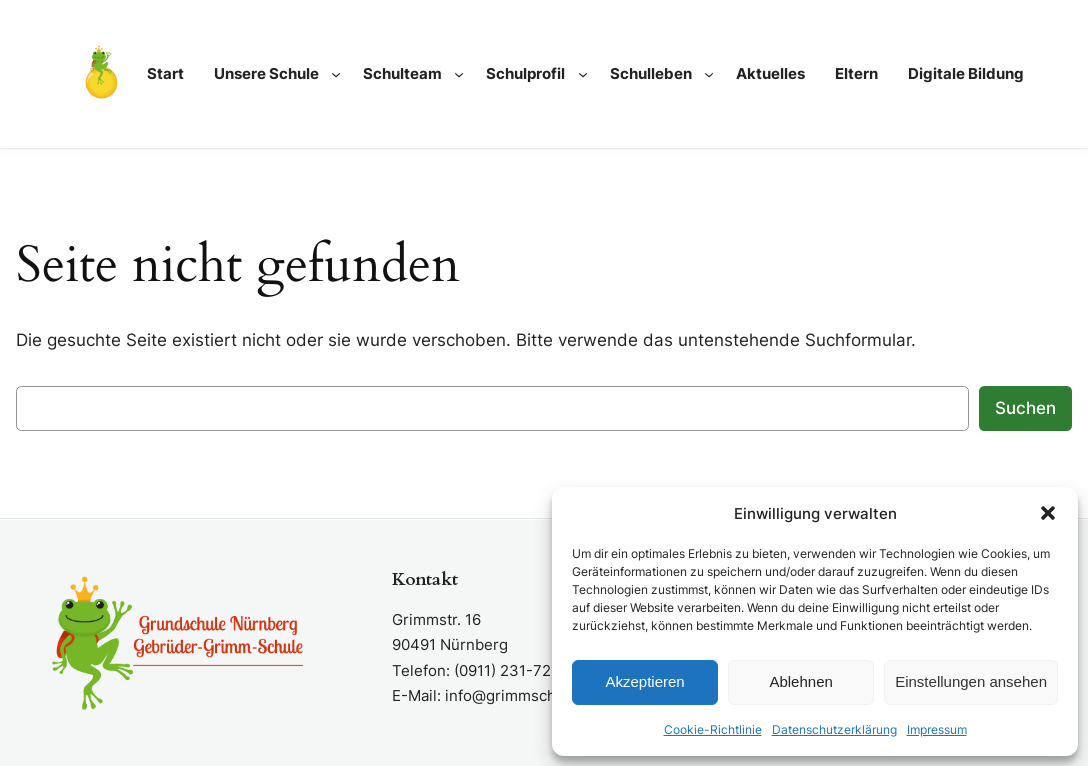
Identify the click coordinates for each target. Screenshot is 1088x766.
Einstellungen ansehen (971, 681)
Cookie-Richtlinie (713, 729)
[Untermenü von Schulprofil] (583, 74)
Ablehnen (800, 681)
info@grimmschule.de (522, 695)
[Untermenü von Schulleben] (709, 74)
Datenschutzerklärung (834, 729)
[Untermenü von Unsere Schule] (336, 74)
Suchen (1025, 408)
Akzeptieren (644, 681)
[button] (1048, 513)
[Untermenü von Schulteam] (459, 74)
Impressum (937, 729)
